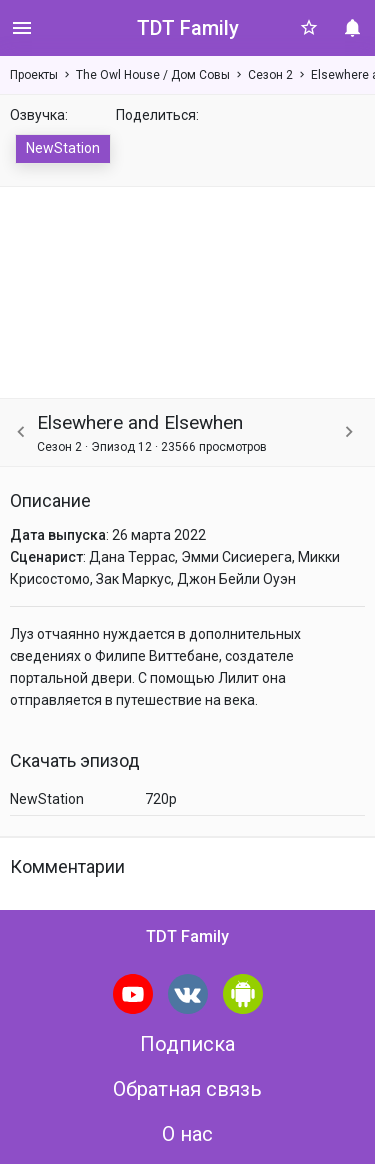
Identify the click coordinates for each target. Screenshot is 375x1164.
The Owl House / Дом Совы (153, 75)
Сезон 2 (270, 75)
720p (161, 799)
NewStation (63, 148)
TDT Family (188, 28)
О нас (187, 1134)
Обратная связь (187, 1089)
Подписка (187, 1044)
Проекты (34, 75)
